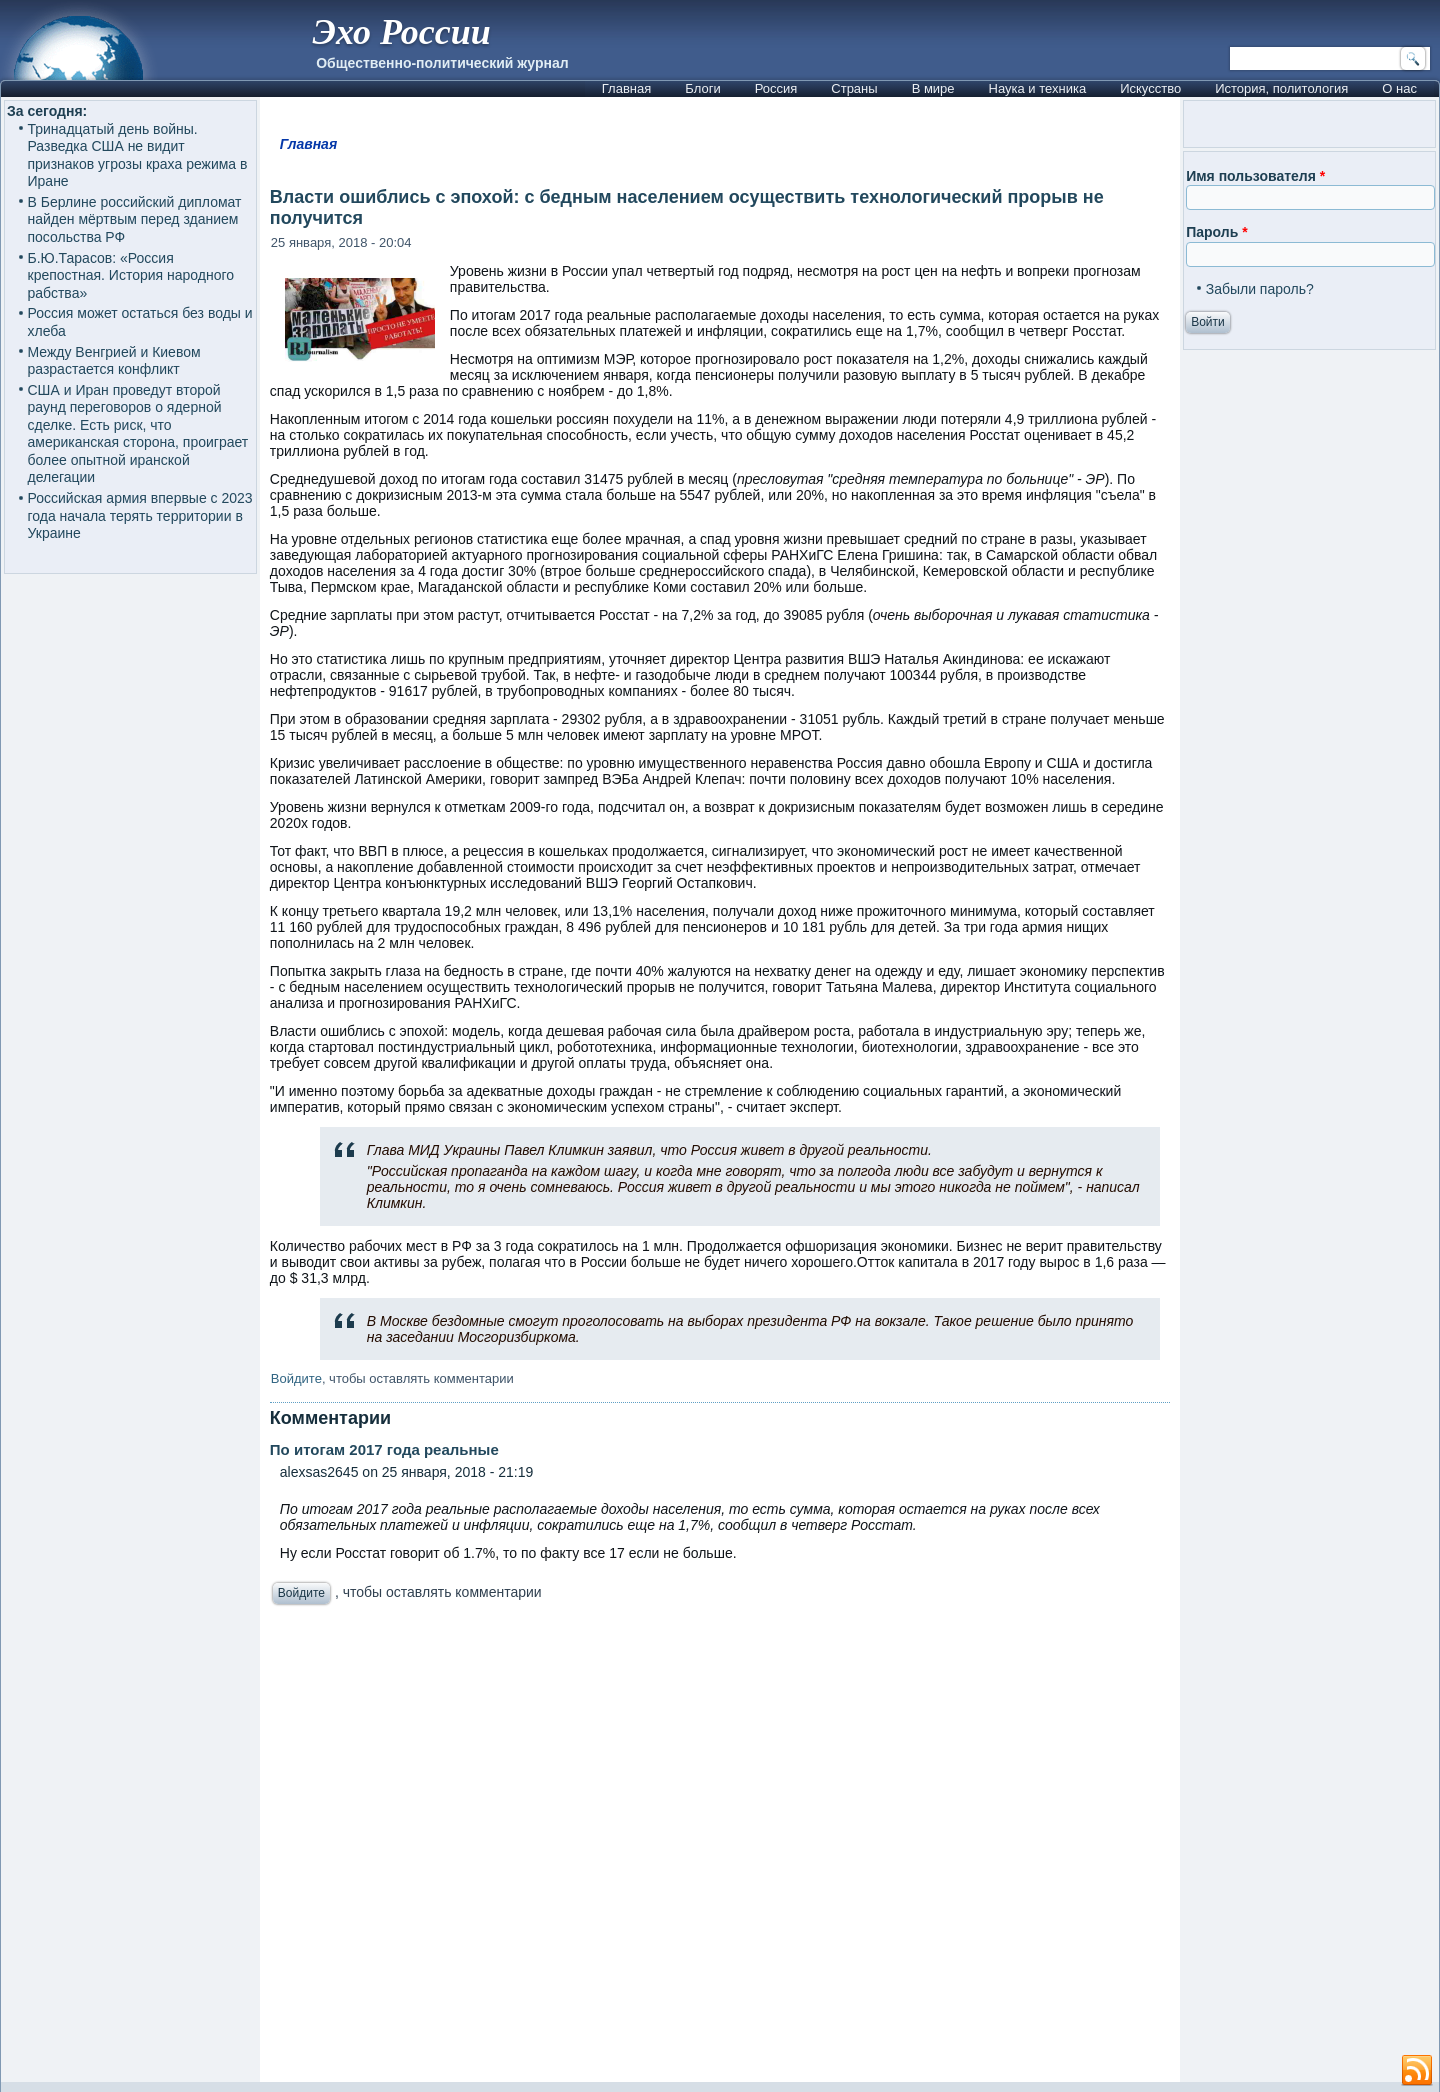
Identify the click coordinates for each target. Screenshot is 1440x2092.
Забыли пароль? (1260, 289)
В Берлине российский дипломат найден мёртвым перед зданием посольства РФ (135, 219)
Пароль (1216, 232)
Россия (776, 88)
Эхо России (401, 32)
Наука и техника (1038, 88)
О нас (1399, 88)
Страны (854, 88)
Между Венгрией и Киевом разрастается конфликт (114, 361)
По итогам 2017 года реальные (384, 1449)
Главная (626, 88)
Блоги (702, 88)
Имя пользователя (1255, 176)
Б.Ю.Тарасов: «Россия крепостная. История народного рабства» (131, 275)
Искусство (1150, 88)
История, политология (1281, 88)
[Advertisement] (720, 1849)
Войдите (296, 1378)
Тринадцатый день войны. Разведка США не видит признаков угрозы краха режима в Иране (138, 155)
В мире (933, 88)
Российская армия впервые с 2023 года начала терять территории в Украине (140, 515)
